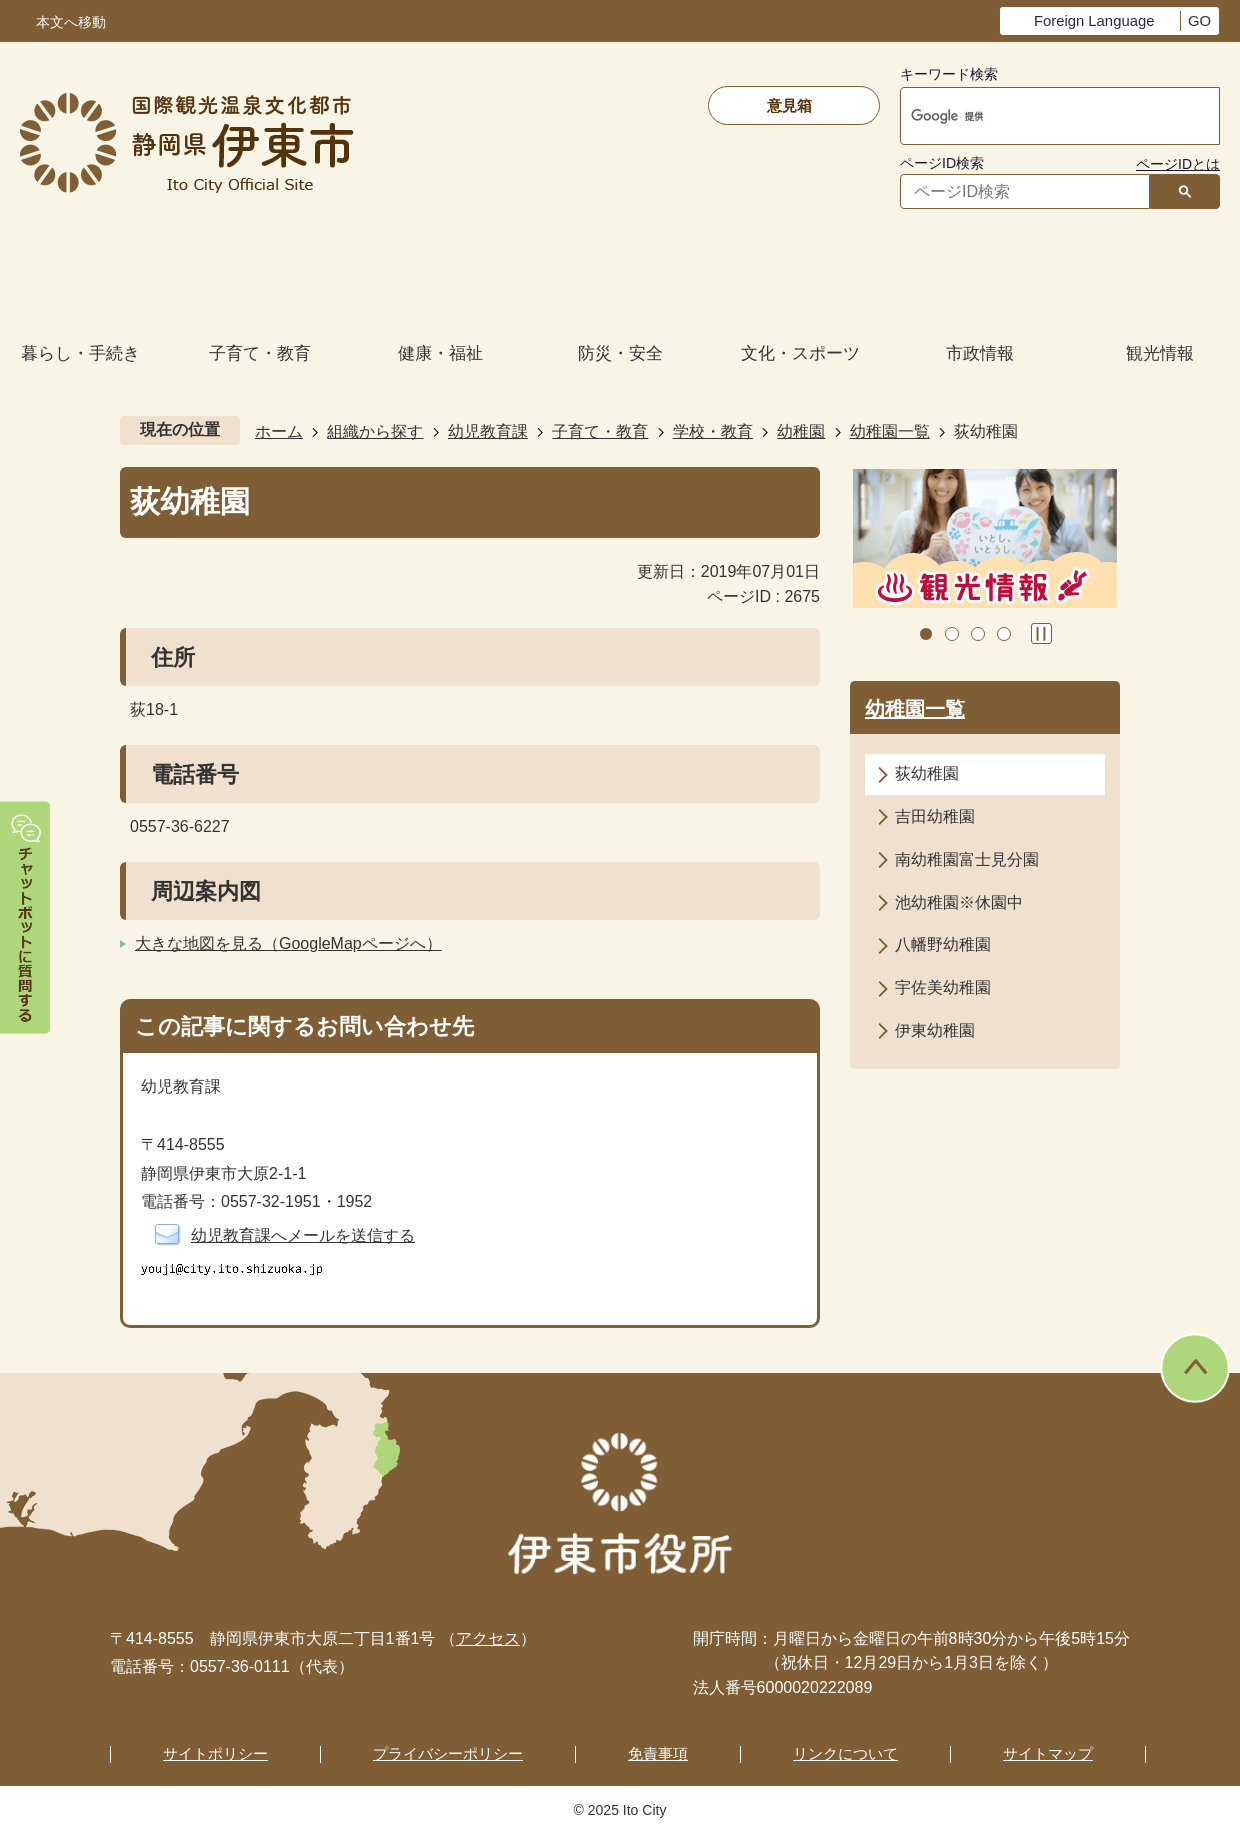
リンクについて (845, 1753)
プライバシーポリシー (448, 1753)
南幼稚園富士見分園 (967, 859)
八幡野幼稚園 (943, 944)
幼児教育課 (488, 431)
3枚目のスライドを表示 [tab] (978, 634)
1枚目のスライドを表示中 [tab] (926, 634)
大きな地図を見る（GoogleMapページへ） (288, 943)
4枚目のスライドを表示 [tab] (1004, 634)
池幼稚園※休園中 (959, 902)
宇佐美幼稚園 (943, 987)
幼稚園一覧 (890, 431)
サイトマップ (1048, 1753)
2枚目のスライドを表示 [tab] (952, 634)
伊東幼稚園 (935, 1030)
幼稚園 (801, 431)
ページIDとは (1178, 164)
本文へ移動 (71, 22)
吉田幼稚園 (935, 816)
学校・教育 (713, 431)
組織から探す (375, 431)
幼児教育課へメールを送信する (303, 1235)
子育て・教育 (600, 431)
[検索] (1039, 116)
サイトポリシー (215, 1753)
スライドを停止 (1041, 633)
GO (1199, 21)
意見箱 (789, 105)
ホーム (279, 431)
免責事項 (658, 1753)
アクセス (488, 1638)
